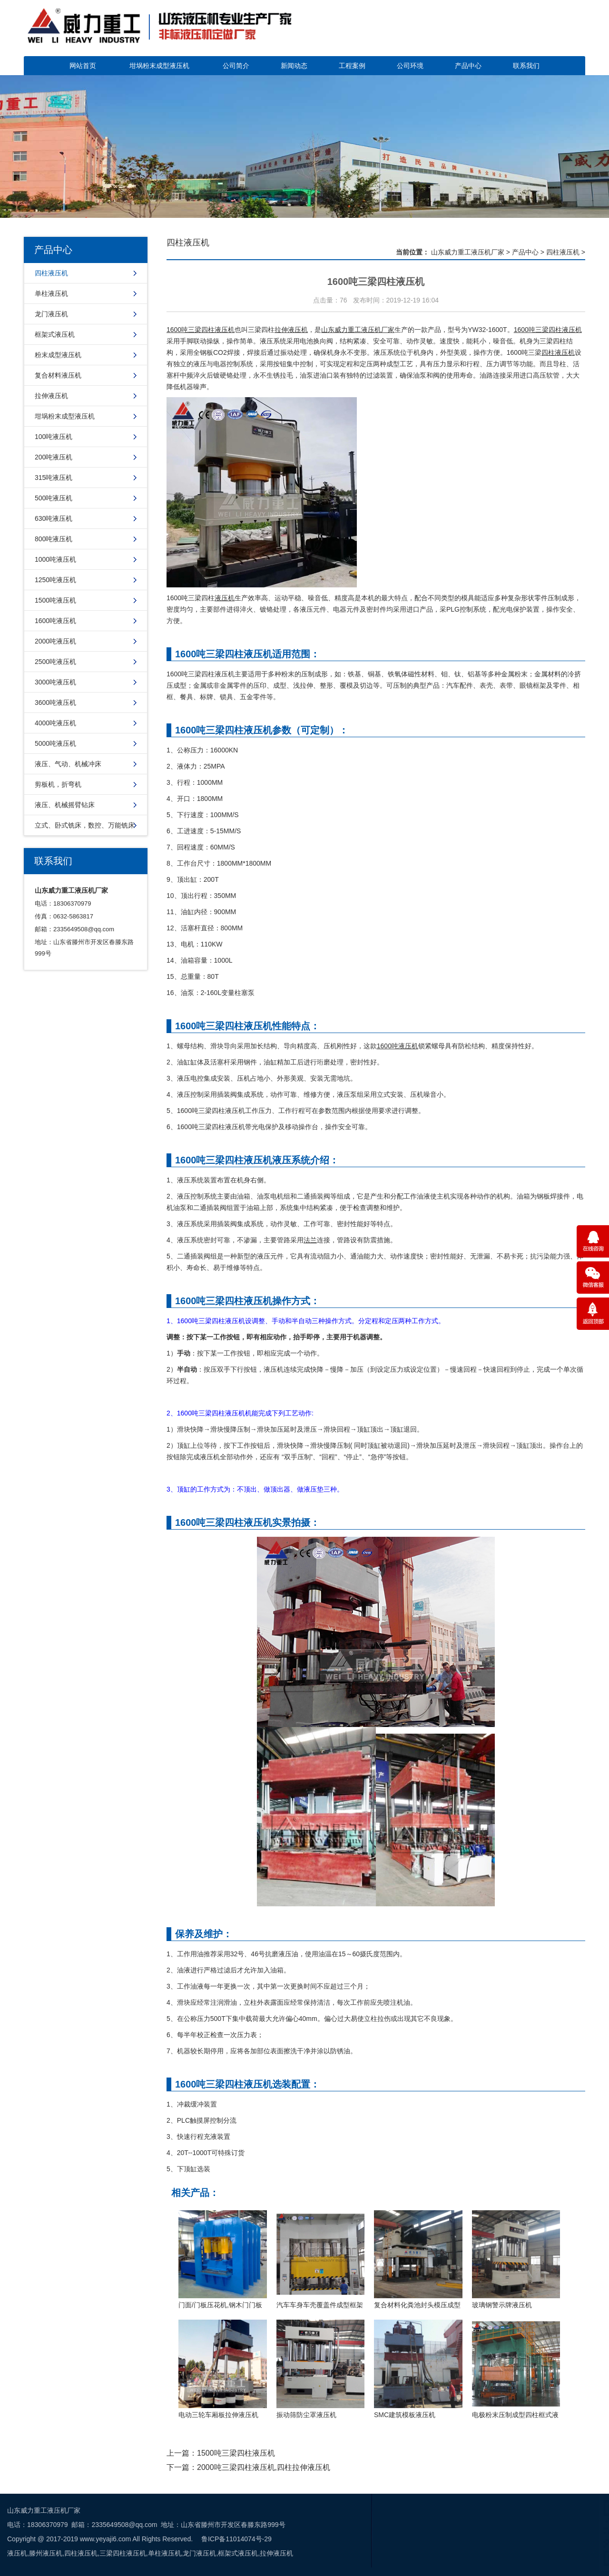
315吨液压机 (53, 477)
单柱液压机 (51, 293)
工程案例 (352, 65)
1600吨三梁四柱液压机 (201, 329)
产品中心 (468, 65)
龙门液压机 (51, 314)
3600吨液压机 (55, 702)
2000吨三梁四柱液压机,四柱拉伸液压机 (263, 2467)
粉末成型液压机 (58, 355)
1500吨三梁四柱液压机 (236, 2453)
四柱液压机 (51, 273)
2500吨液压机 (55, 661)
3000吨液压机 (55, 682)
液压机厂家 (377, 329)
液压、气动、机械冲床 (68, 764)
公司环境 (410, 65)
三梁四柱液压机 (558, 329)
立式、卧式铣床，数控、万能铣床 (85, 825)
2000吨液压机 (55, 641)
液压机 (225, 598)
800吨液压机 (53, 539)
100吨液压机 (53, 436)
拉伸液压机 (51, 396)
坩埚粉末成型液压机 (159, 65)
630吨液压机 (53, 518)
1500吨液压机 (55, 600)
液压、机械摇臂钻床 (65, 805)
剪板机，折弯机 (58, 784)
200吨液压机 (53, 457)
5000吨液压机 (55, 743)
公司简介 (236, 65)
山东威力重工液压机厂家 (467, 252)
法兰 (310, 1240)
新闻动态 (294, 65)
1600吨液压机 (55, 620)
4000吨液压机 (55, 723)
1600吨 (524, 329)
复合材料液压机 (58, 375)
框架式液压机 (55, 334)
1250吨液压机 (55, 580)
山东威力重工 (341, 329)
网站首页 (82, 65)
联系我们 (526, 65)
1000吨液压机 (55, 559)
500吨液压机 (53, 498)
